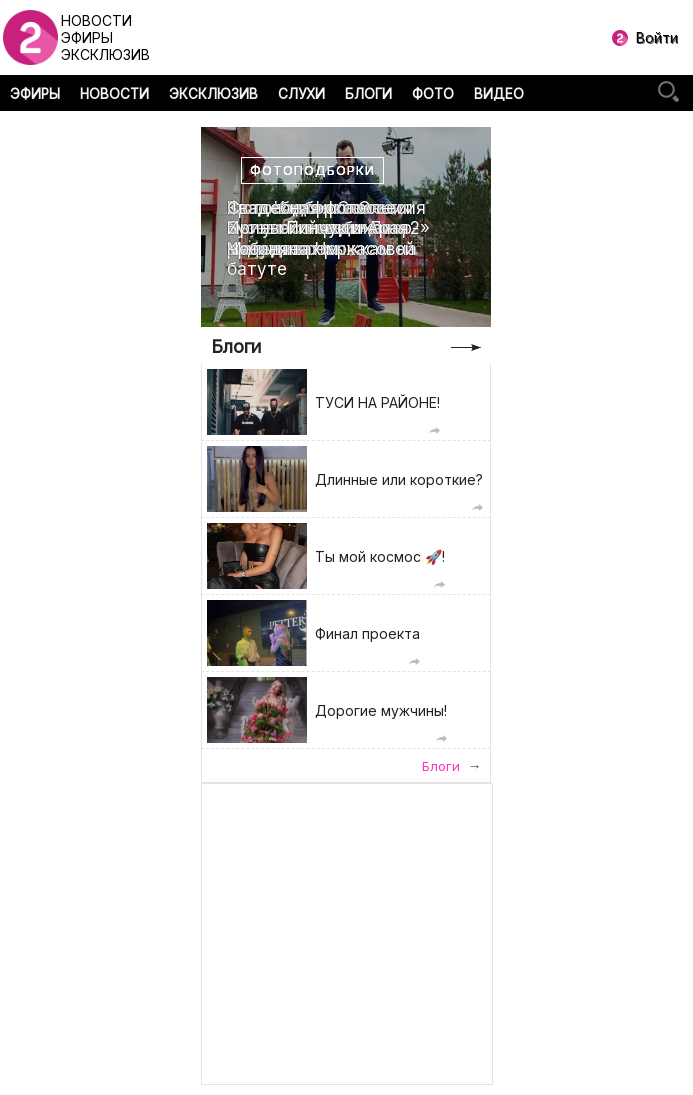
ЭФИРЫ (35, 94)
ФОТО (433, 94)
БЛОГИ (368, 94)
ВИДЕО (499, 94)
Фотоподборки (312, 170)
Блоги (236, 346)
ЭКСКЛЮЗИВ (213, 94)
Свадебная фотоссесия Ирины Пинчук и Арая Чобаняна (326, 228)
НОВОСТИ (114, 94)
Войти (657, 37)
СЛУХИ (301, 94)
